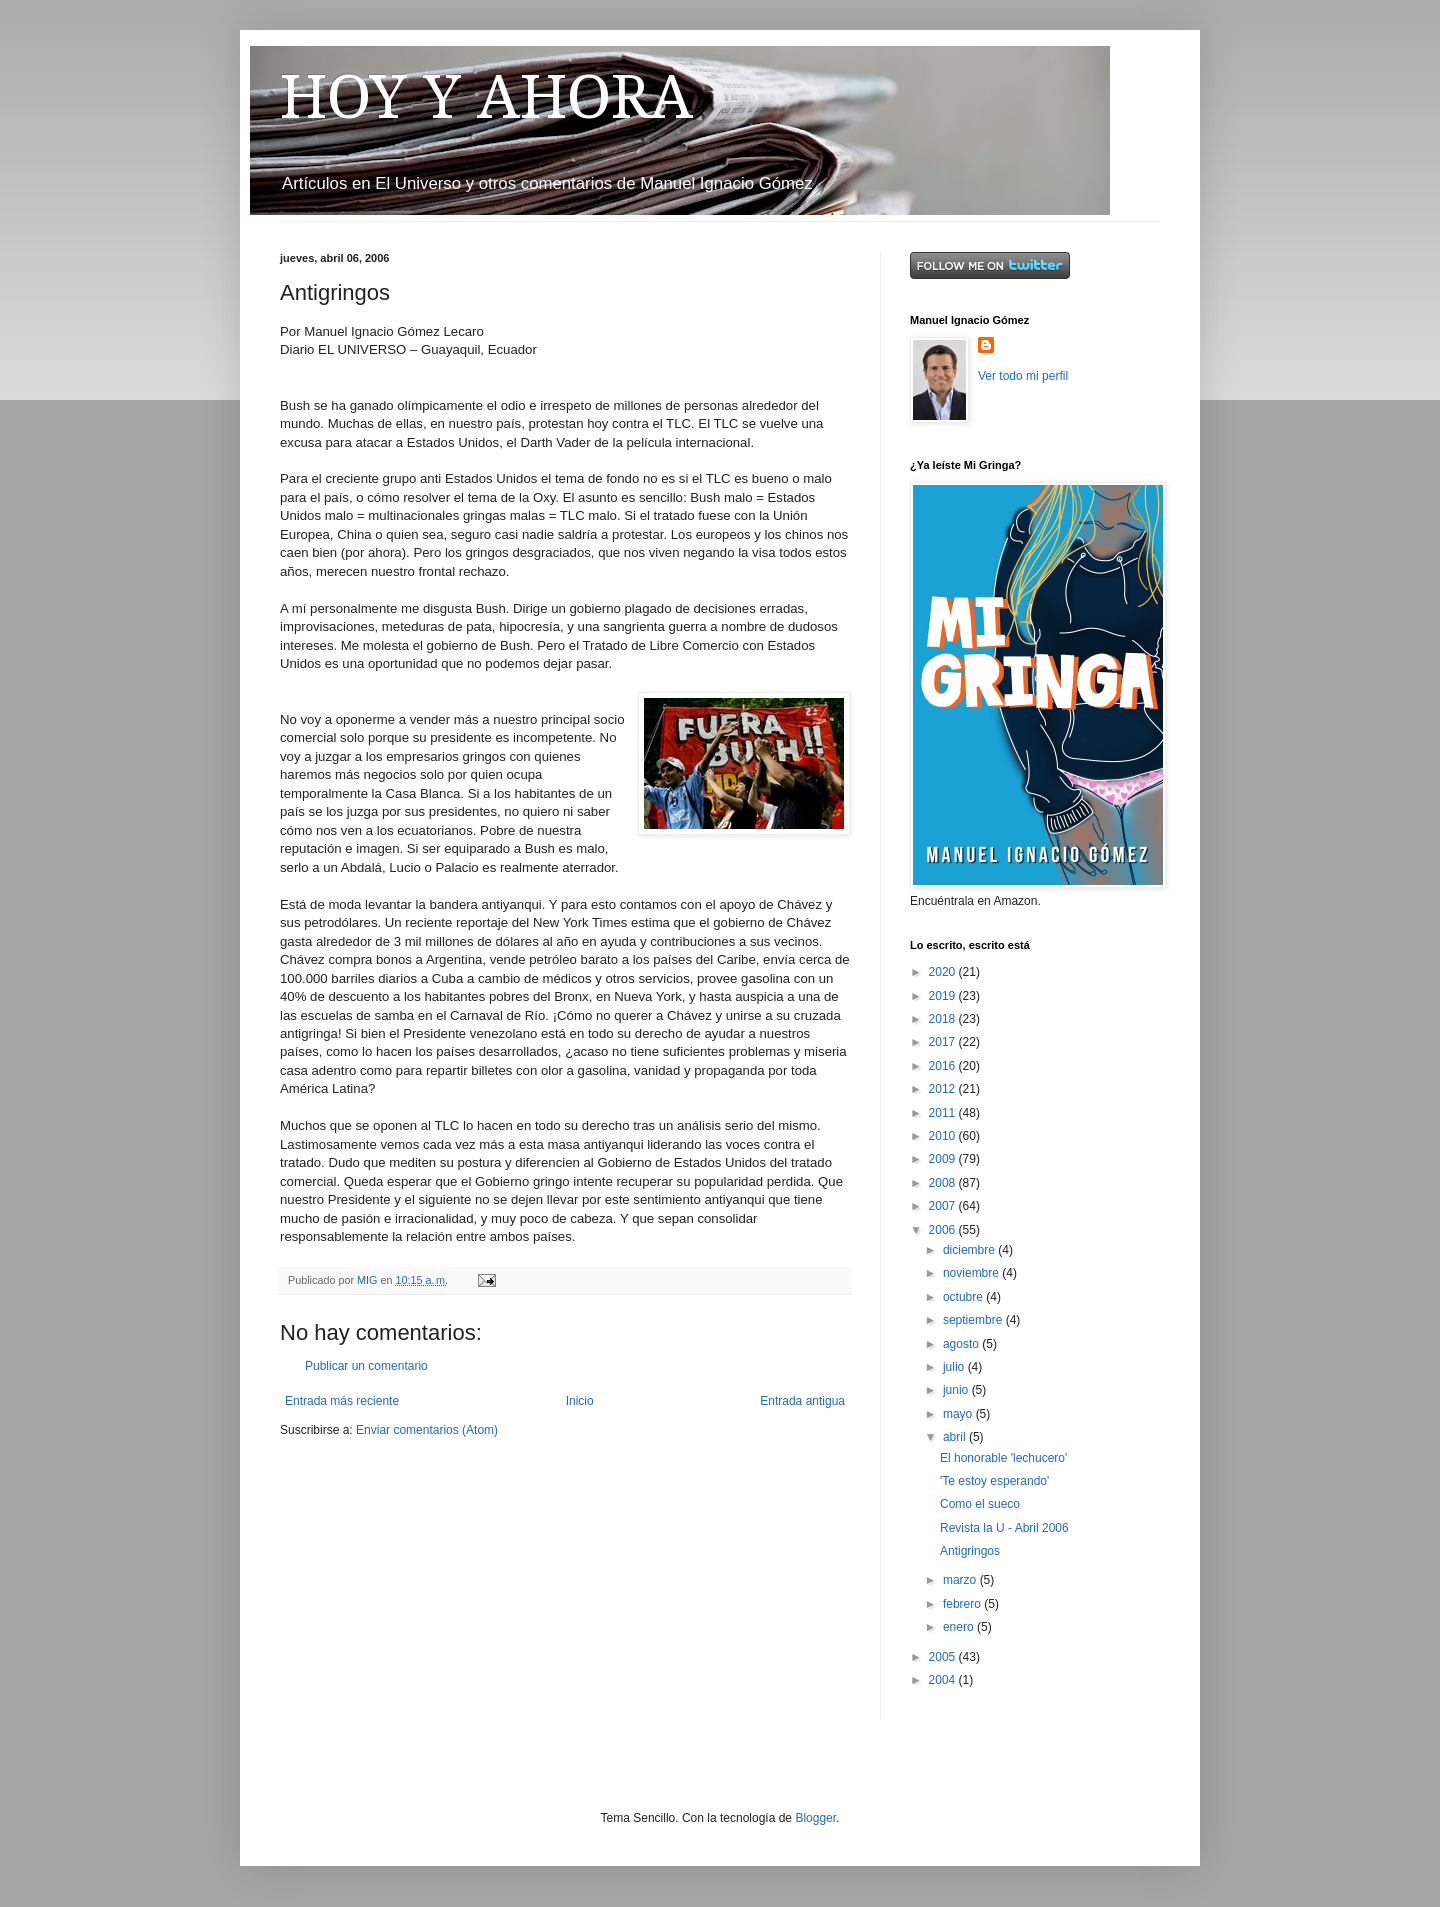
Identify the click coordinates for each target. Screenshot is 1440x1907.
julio (955, 1367)
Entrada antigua (802, 1401)
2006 (944, 1230)
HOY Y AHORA (486, 97)
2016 (944, 1066)
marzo (961, 1580)
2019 (944, 996)
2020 (944, 972)
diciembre (970, 1250)
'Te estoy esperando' (994, 1481)
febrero (963, 1604)
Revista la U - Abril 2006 (1004, 1528)
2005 (944, 1657)
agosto (962, 1344)
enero (960, 1627)
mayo (959, 1414)
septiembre (974, 1320)
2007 (944, 1206)
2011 (944, 1113)
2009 (944, 1159)
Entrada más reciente (342, 1401)
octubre (964, 1297)
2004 (944, 1680)
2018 (944, 1019)
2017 (944, 1042)
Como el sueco (980, 1504)
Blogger (815, 1818)
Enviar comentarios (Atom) (427, 1430)
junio (957, 1390)
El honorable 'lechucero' (1003, 1458)
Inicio (580, 1401)
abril (956, 1437)
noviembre (972, 1273)
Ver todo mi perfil (1023, 376)
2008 (944, 1183)
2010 (944, 1136)
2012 (944, 1089)
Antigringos (970, 1551)
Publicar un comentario (366, 1366)
